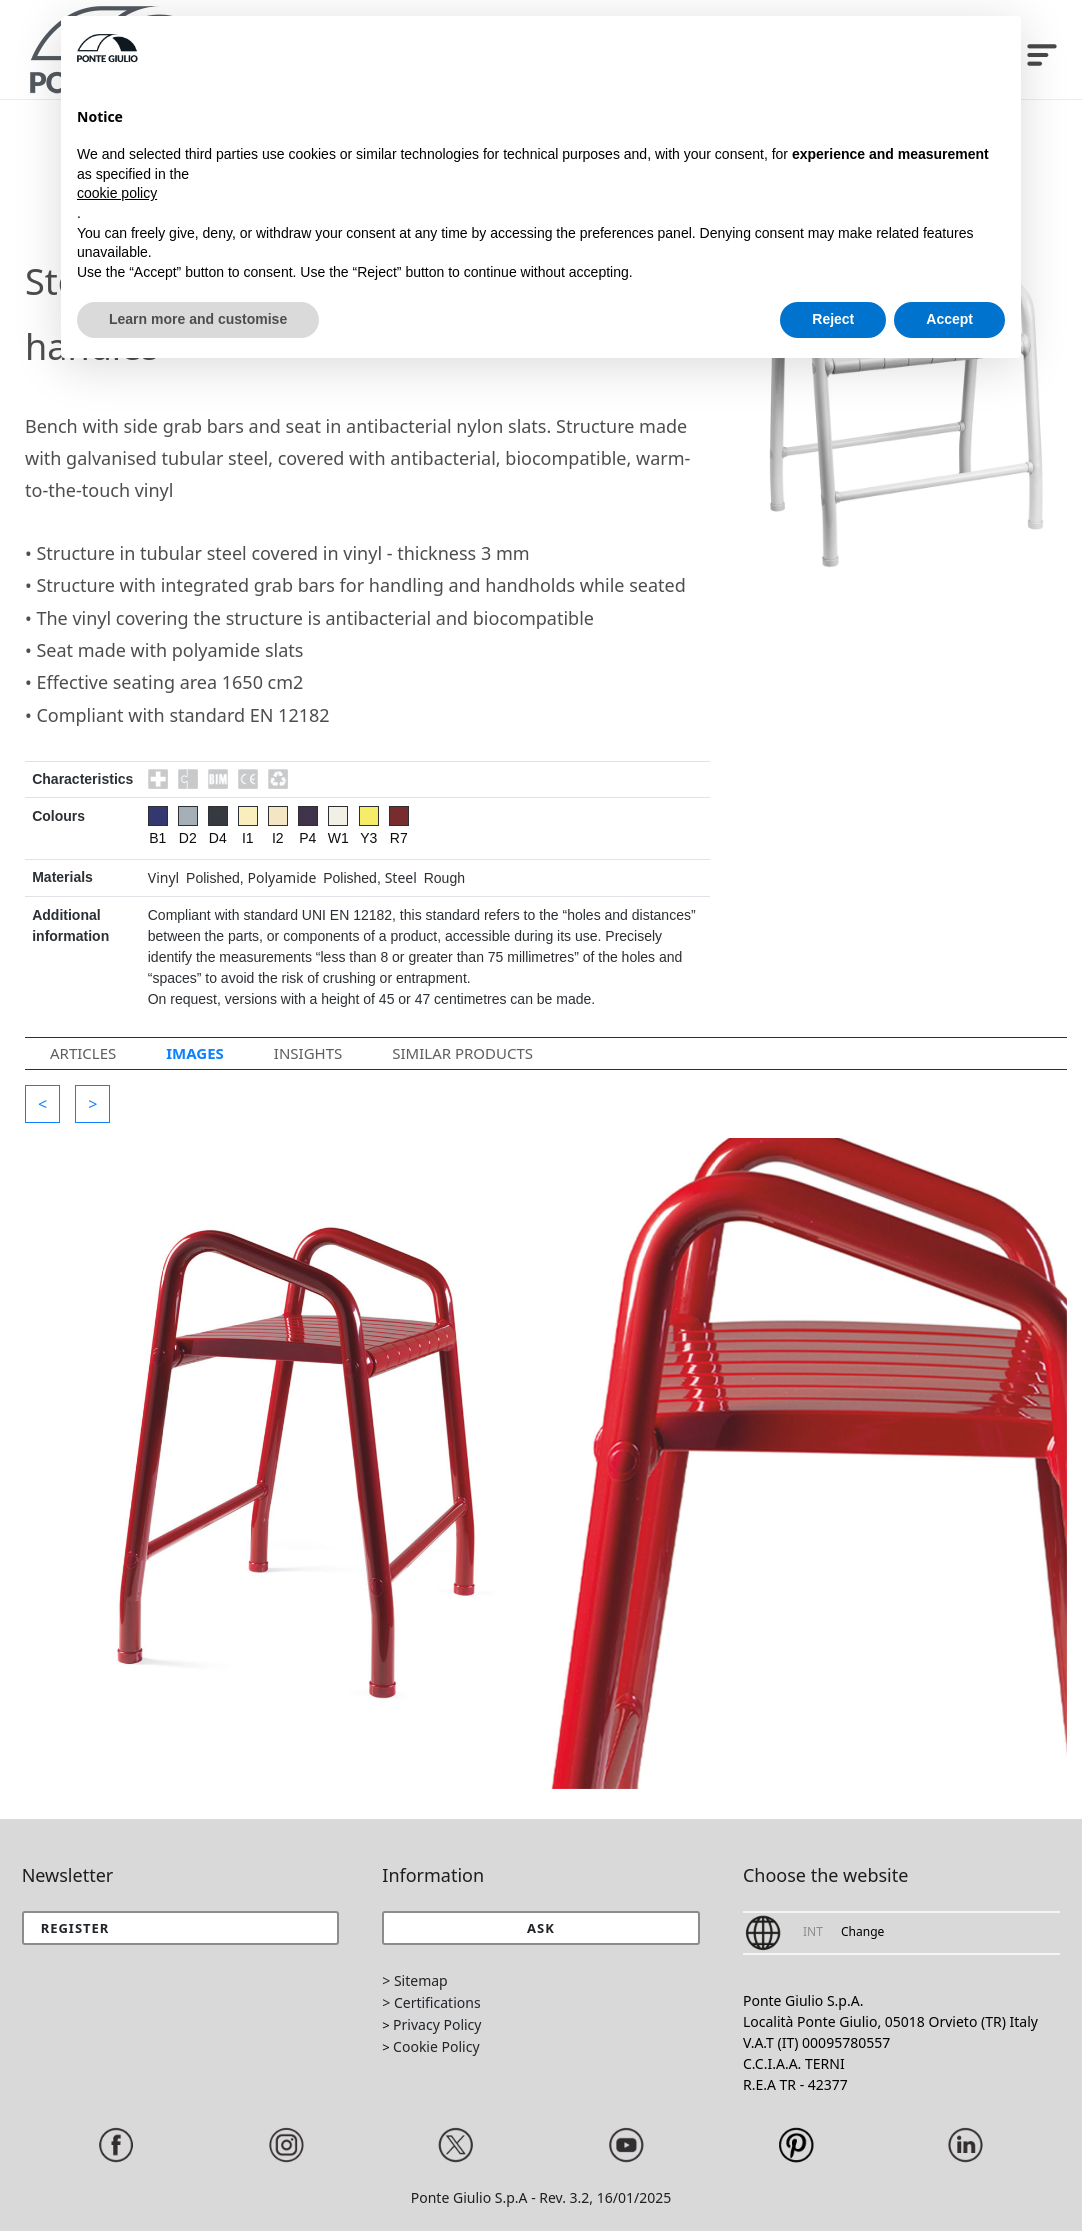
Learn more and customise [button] (198, 319)
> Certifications (431, 2002)
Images (195, 1053)
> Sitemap (414, 1980)
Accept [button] (949, 319)
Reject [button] (833, 319)
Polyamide (282, 877)
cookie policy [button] (117, 193)
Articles (83, 1053)
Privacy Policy (437, 2024)
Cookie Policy (436, 2046)
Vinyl (163, 877)
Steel (401, 877)
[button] (42, 1104)
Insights (308, 1053)
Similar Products (462, 1053)
